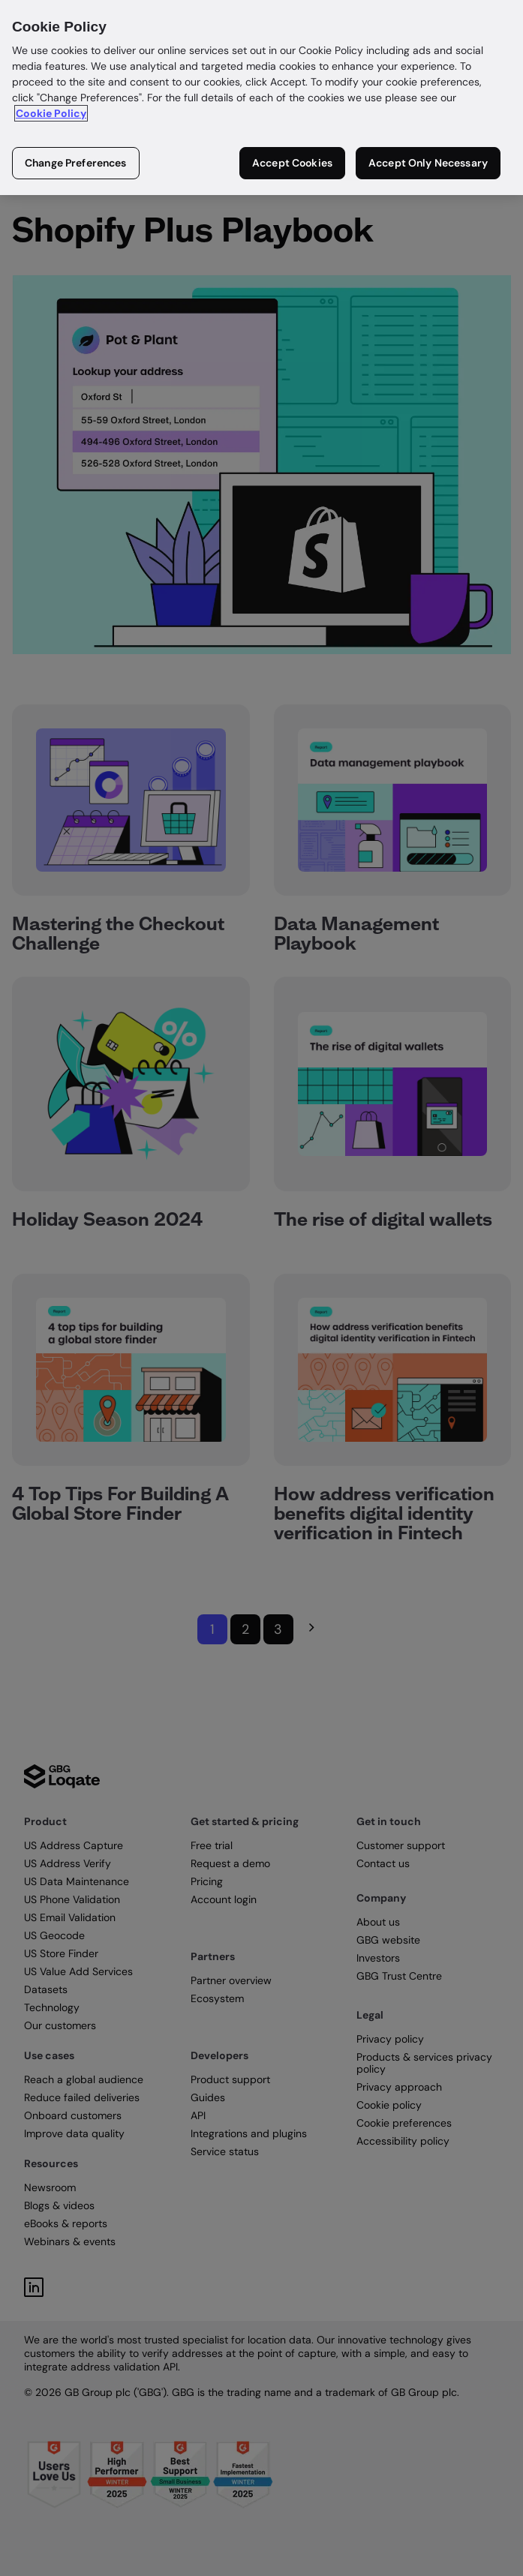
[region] (261, 97)
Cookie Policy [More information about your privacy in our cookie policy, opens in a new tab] (51, 113)
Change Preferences (76, 163)
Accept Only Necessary (428, 163)
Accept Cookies (292, 163)
